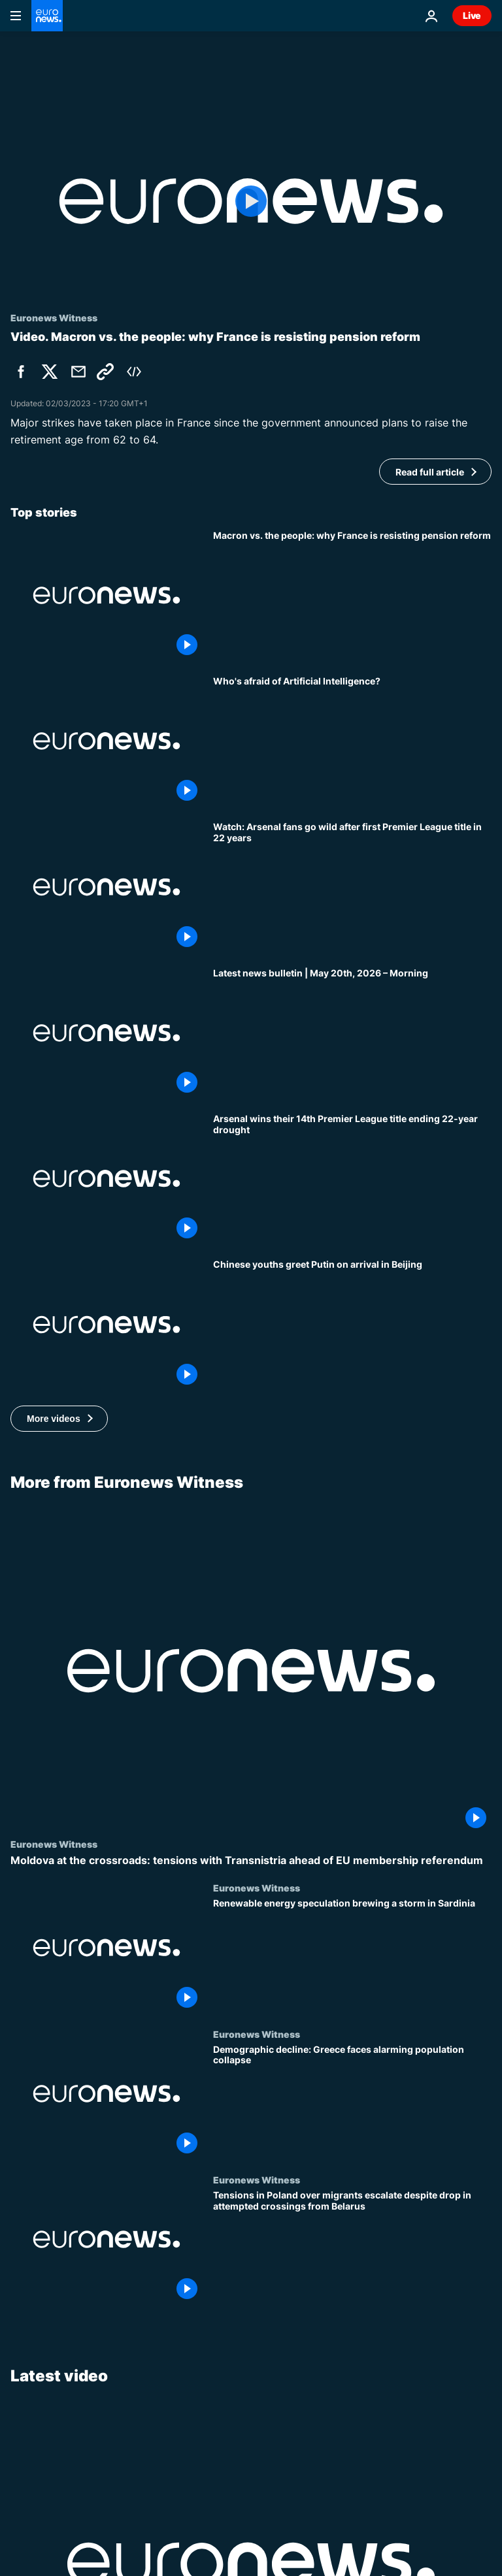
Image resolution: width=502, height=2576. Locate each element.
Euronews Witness (53, 1844)
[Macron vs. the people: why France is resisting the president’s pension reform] (352, 595)
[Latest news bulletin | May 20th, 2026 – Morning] (352, 1033)
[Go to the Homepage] (47, 15)
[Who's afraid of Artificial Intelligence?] (352, 741)
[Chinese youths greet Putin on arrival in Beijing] (352, 1324)
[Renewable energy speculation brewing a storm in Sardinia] (352, 1955)
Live (472, 15)
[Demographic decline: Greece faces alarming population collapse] (352, 2101)
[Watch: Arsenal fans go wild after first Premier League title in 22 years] (352, 887)
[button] (59, 1419)
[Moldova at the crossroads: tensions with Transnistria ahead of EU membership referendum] (251, 1860)
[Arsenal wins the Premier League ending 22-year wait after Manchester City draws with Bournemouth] (352, 1179)
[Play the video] (251, 201)
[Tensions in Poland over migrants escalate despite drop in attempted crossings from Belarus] (352, 2247)
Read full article (429, 471)
